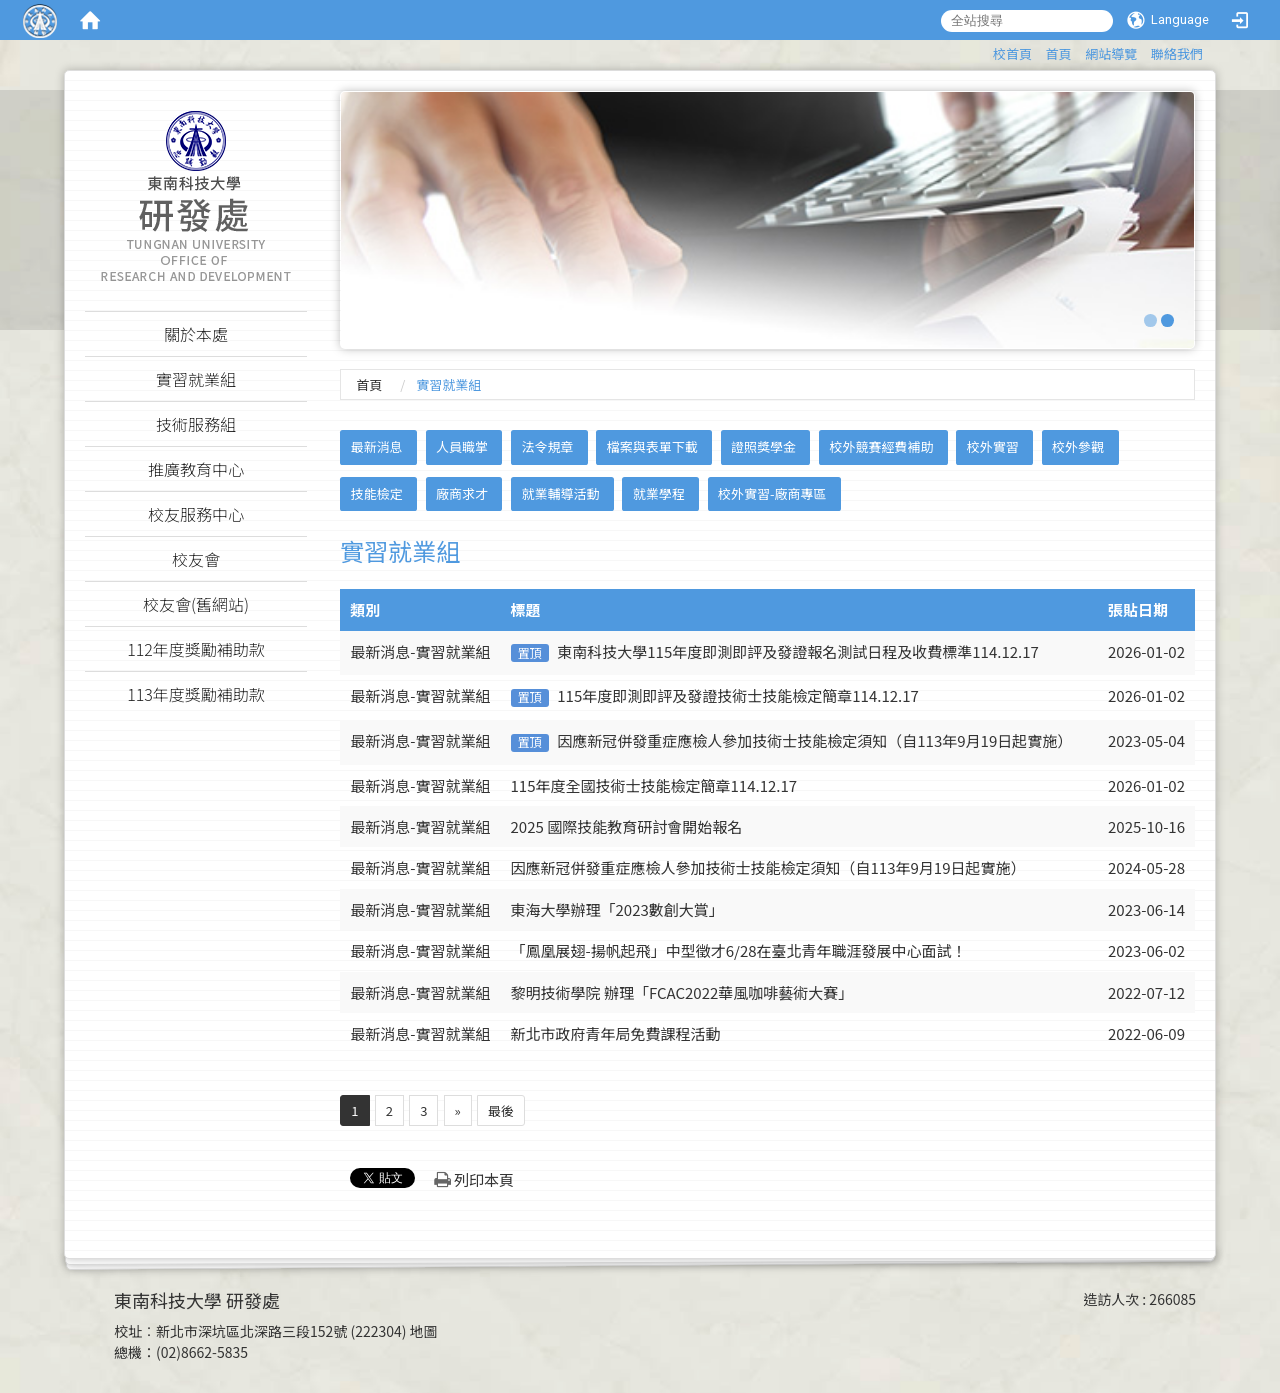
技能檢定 (377, 493)
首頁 (1059, 53)
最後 (501, 1110)
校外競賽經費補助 (881, 446)
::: (983, 50)
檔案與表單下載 (652, 446)
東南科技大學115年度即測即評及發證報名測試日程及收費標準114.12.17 (798, 651)
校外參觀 (1078, 446)
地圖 (424, 1331)
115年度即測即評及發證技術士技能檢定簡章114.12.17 (738, 695)
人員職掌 (462, 446)
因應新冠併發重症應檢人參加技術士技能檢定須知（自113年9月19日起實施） (814, 740)
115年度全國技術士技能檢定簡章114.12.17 (654, 785)
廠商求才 (462, 493)
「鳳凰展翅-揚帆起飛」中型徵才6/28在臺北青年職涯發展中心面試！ (739, 950)
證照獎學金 (763, 446)
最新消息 (377, 446)
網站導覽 (1111, 53)
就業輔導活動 (560, 493)
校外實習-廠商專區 (772, 493)
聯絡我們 (1177, 53)
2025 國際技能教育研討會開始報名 (627, 826)
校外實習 (993, 446)
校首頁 (1012, 53)
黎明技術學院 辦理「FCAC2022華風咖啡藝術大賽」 (682, 992)
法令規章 (547, 446)
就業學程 (659, 493)
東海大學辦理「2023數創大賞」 (617, 909)
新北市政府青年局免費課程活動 (616, 1033)
